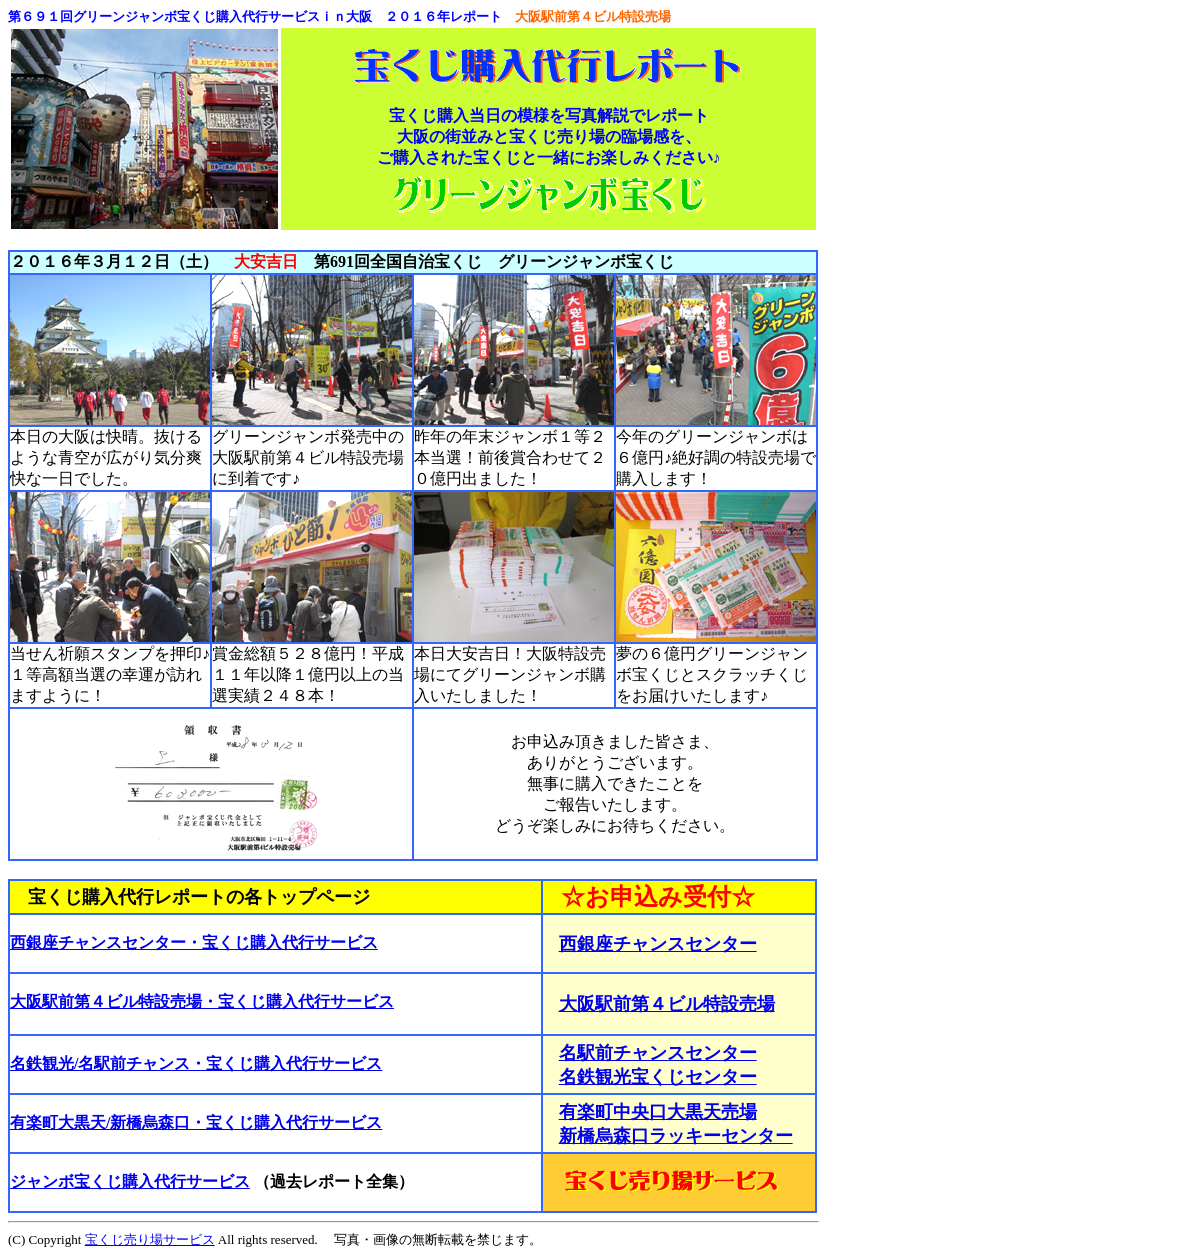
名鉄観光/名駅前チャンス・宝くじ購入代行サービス (196, 1063)
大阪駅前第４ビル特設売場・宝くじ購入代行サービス (202, 1001)
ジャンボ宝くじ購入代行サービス (130, 1181)
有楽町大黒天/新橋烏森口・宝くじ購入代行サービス (196, 1122)
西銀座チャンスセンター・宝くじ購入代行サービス (194, 942)
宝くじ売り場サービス (150, 1239)
